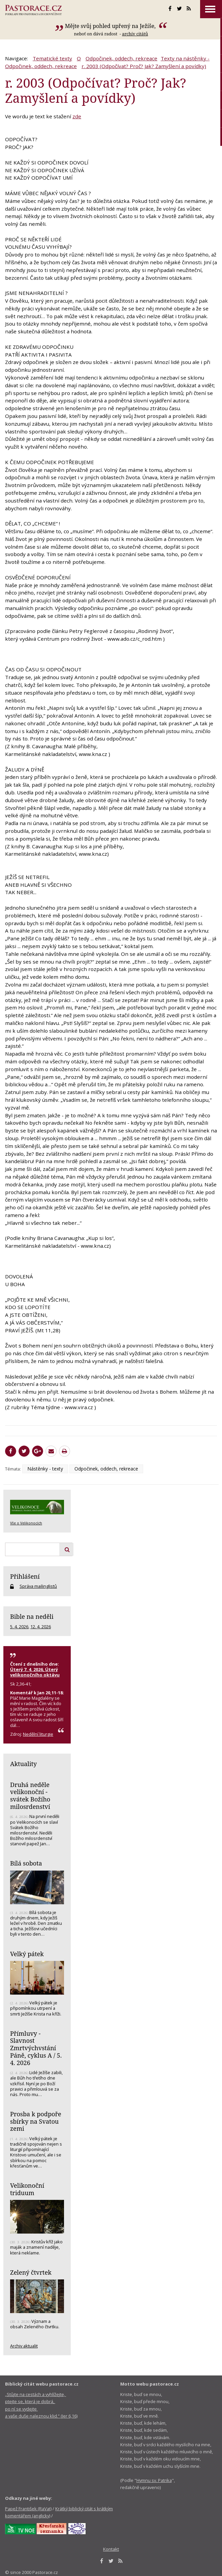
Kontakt (111, 2549)
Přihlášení (25, 1576)
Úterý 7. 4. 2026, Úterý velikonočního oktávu (35, 1672)
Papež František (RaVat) (28, 2509)
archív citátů (135, 34)
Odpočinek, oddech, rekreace (121, 58)
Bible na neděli (32, 1616)
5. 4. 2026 (19, 1627)
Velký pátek (27, 1954)
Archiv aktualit (24, 2346)
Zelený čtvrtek (31, 2272)
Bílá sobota (26, 1863)
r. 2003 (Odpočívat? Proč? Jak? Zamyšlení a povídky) (144, 66)
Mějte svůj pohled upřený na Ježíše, (111, 26)
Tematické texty (52, 58)
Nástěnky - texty (45, 1468)
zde (76, 116)
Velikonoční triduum (27, 2189)
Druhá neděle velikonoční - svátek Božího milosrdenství (30, 1796)
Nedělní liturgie (38, 1734)
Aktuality (23, 1764)
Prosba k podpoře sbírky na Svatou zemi (35, 2121)
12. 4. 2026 (40, 1627)
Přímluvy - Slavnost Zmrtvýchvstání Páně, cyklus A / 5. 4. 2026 (36, 2048)
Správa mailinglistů (38, 1586)
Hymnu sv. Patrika (154, 2480)
